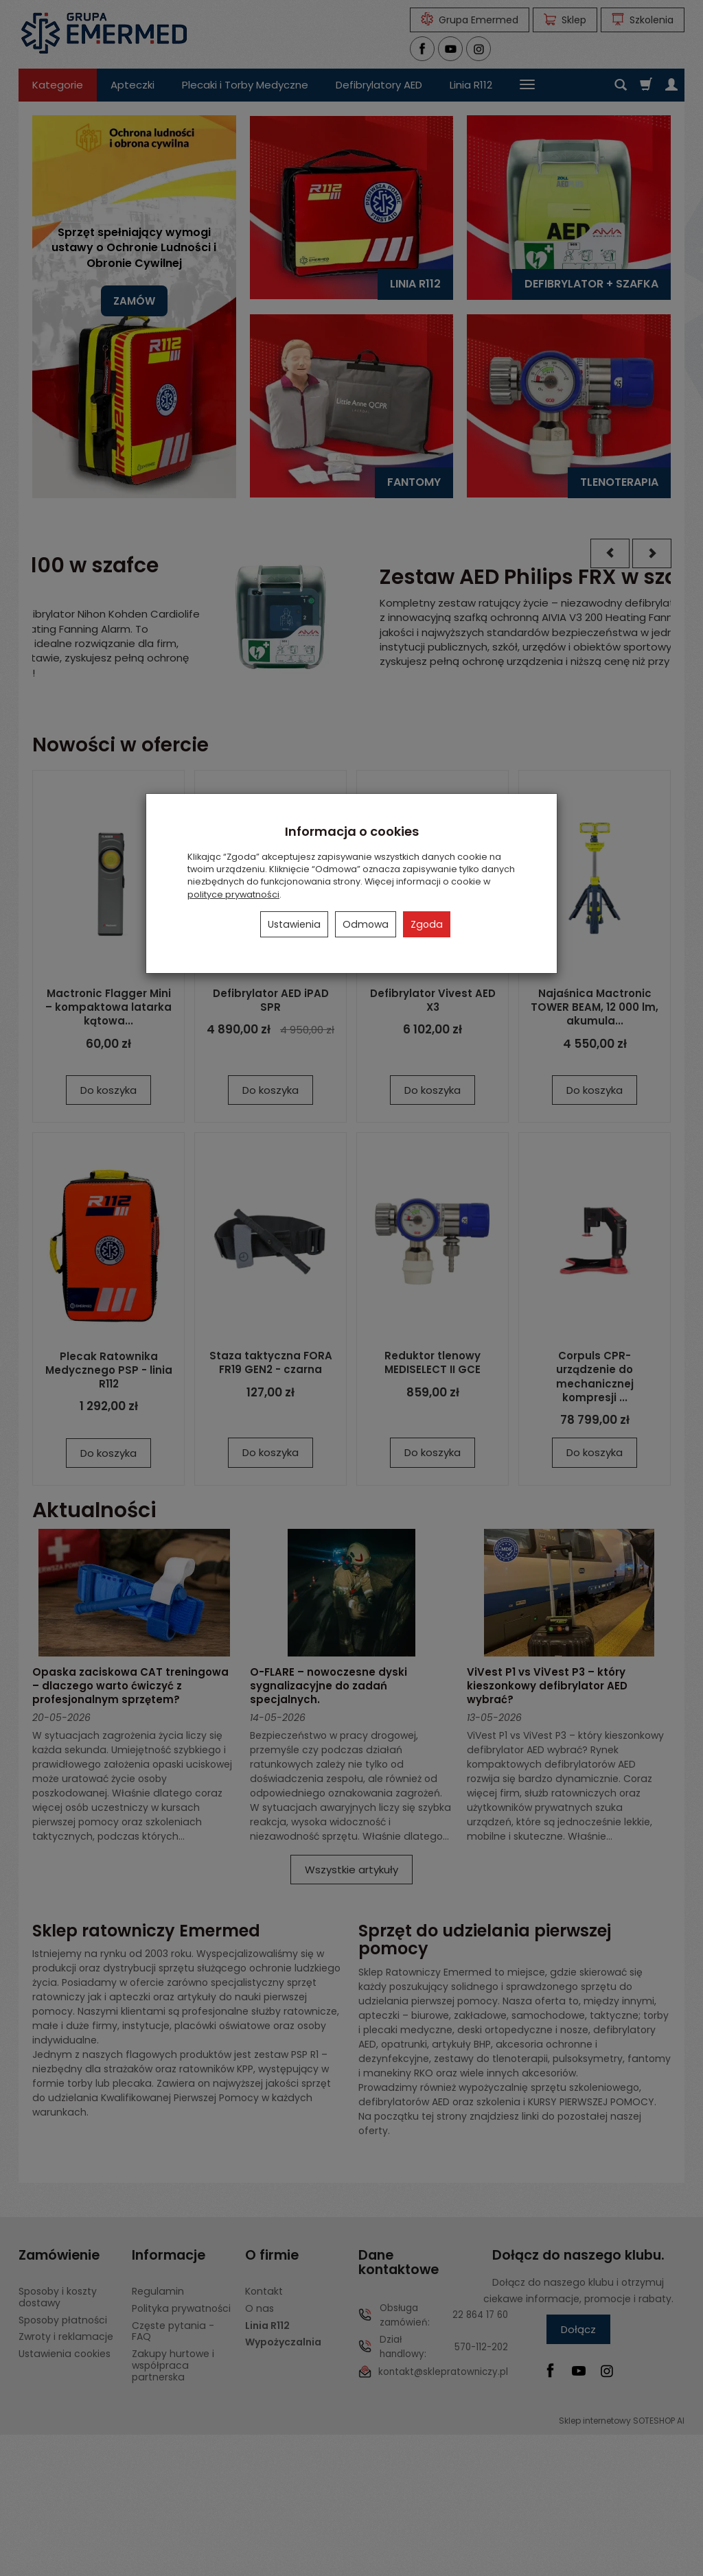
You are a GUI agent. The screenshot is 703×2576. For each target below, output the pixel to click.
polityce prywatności (233, 894)
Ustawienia (294, 924)
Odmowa (366, 924)
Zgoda (427, 924)
